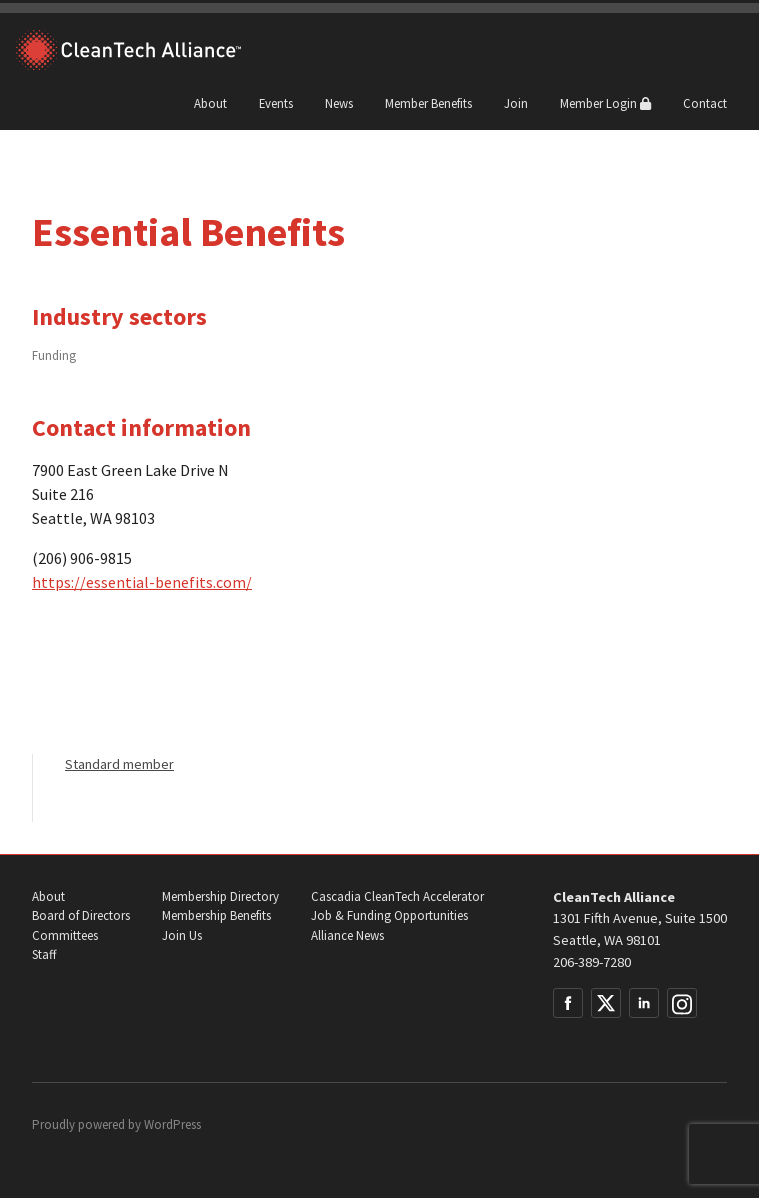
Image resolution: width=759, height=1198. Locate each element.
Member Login (605, 103)
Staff (44, 954)
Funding (54, 355)
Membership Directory (220, 896)
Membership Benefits (216, 915)
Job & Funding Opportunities (389, 915)
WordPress (172, 1124)
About (210, 103)
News (339, 103)
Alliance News (347, 935)
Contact (705, 103)
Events (276, 103)
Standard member (119, 764)
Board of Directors (81, 915)
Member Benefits (428, 103)
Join (516, 103)
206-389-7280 (592, 962)
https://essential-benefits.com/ (142, 582)
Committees (65, 935)
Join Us (182, 935)
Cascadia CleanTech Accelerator (397, 896)
